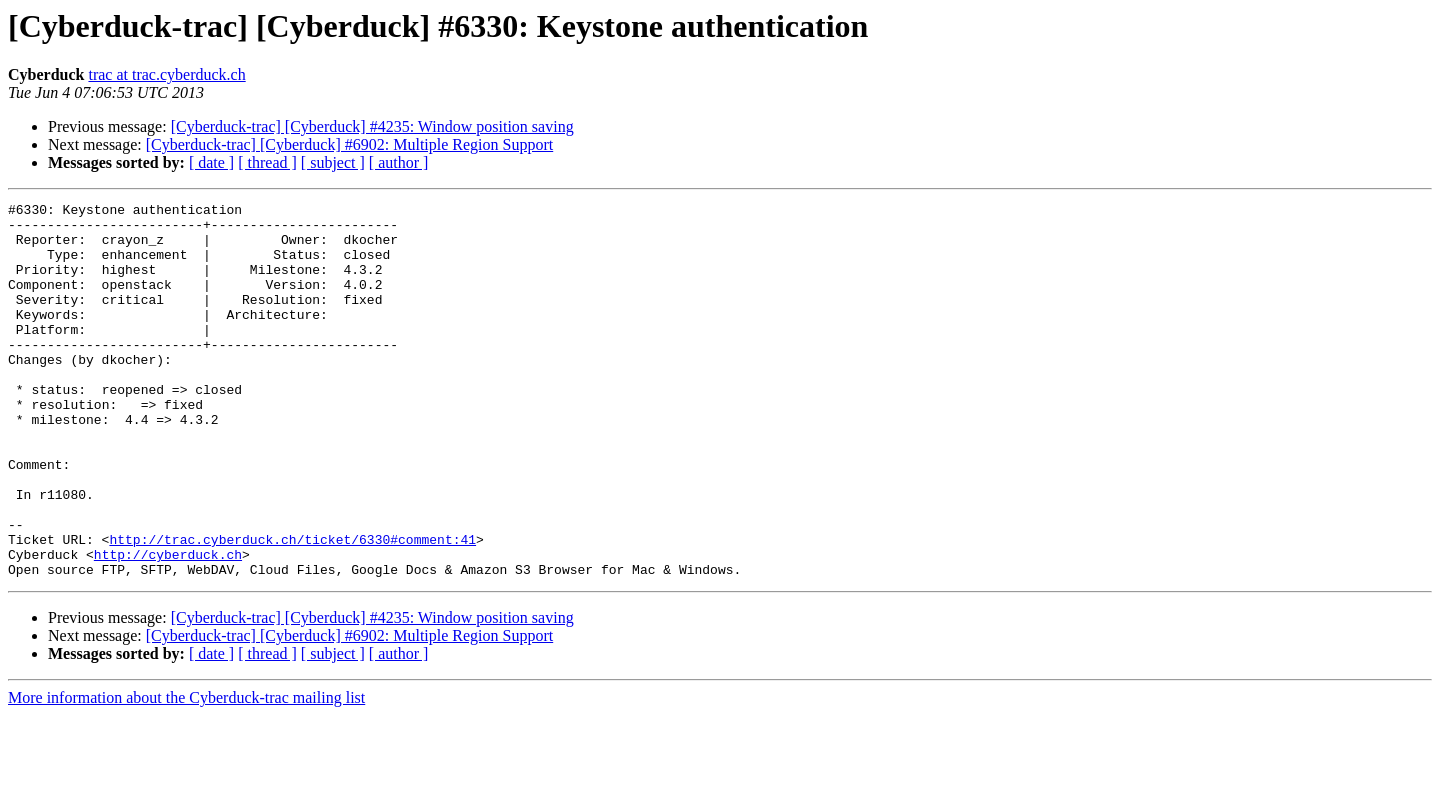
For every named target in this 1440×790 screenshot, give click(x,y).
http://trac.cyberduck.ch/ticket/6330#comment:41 (292, 608)
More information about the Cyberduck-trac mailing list (186, 772)
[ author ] (399, 162)
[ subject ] (333, 162)
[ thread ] (267, 162)
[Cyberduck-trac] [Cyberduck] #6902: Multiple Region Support (349, 144)
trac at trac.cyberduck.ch (166, 74)
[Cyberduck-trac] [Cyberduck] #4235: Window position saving (372, 126)
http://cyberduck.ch (168, 626)
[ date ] (211, 162)
